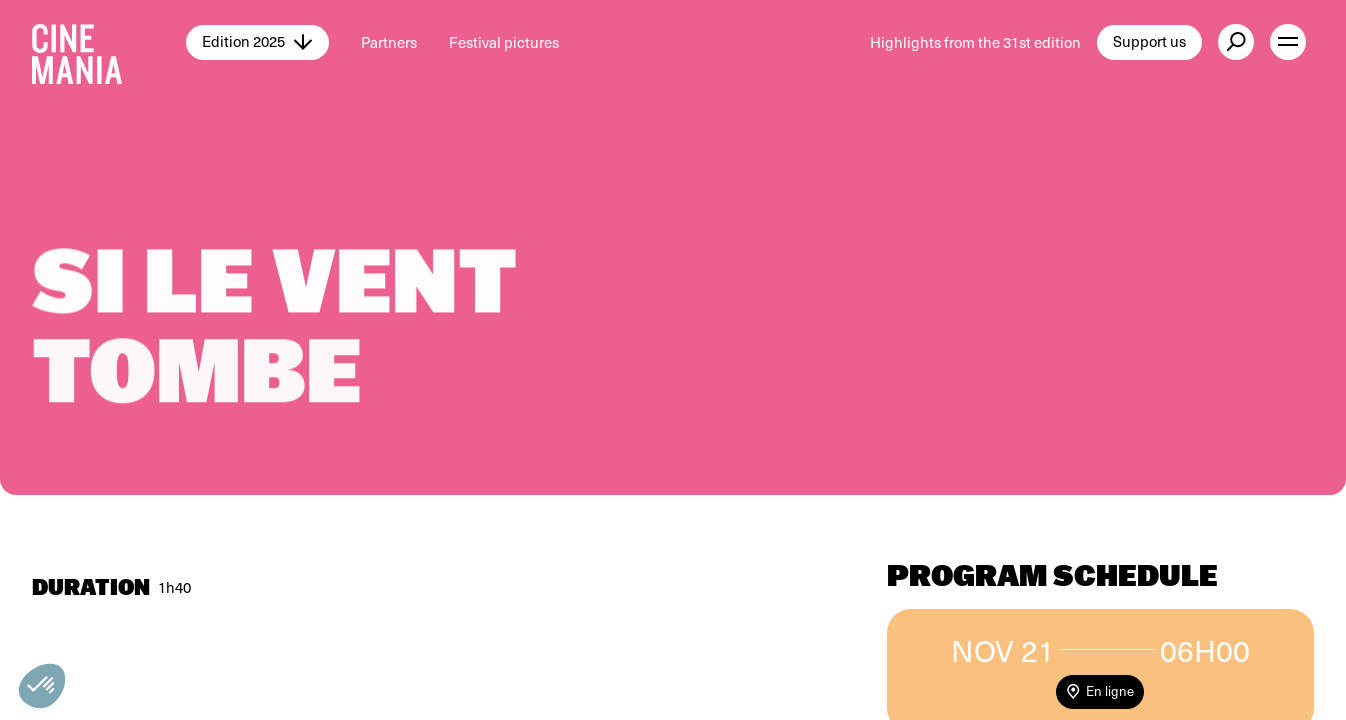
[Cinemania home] (109, 42)
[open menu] (1288, 42)
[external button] (1236, 42)
